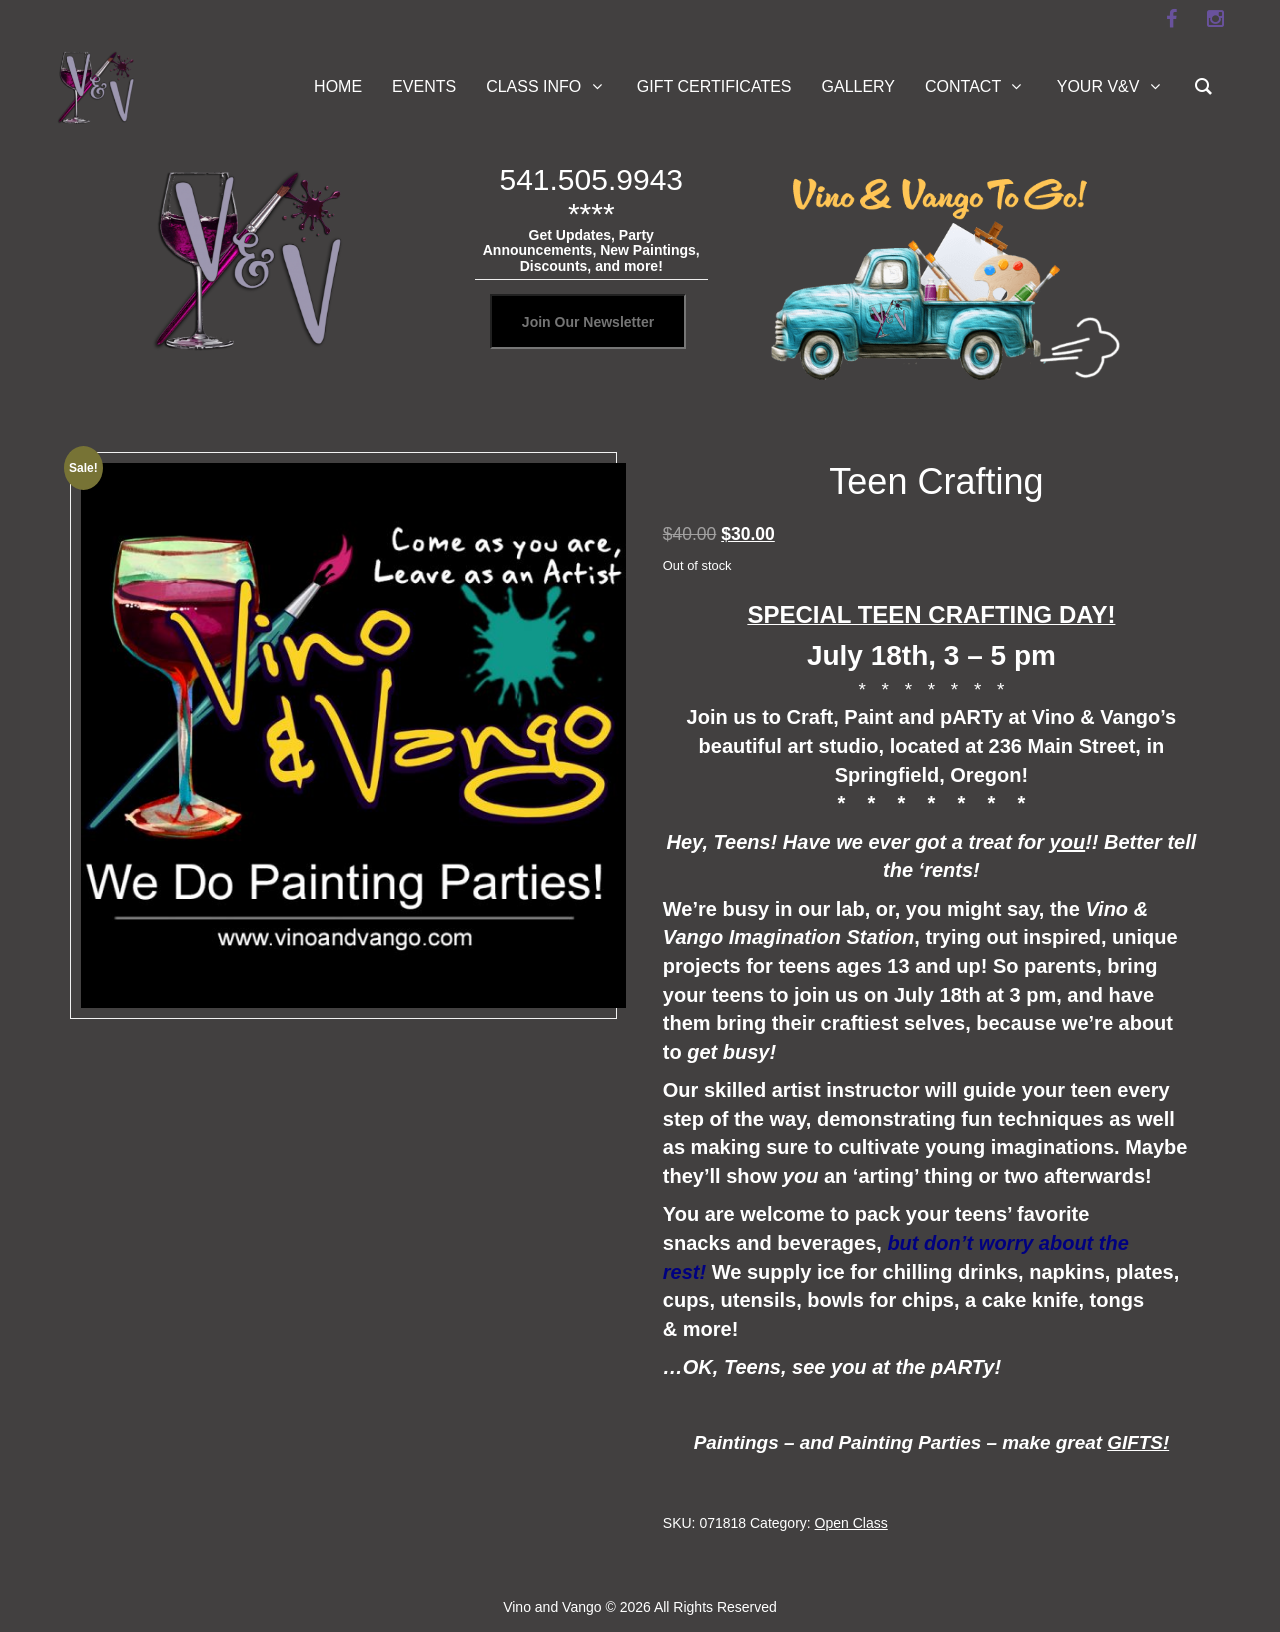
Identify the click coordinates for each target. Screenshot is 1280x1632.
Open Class (851, 1523)
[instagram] (1215, 19)
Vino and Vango (552, 1607)
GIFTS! (1138, 1442)
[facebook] (1171, 19)
